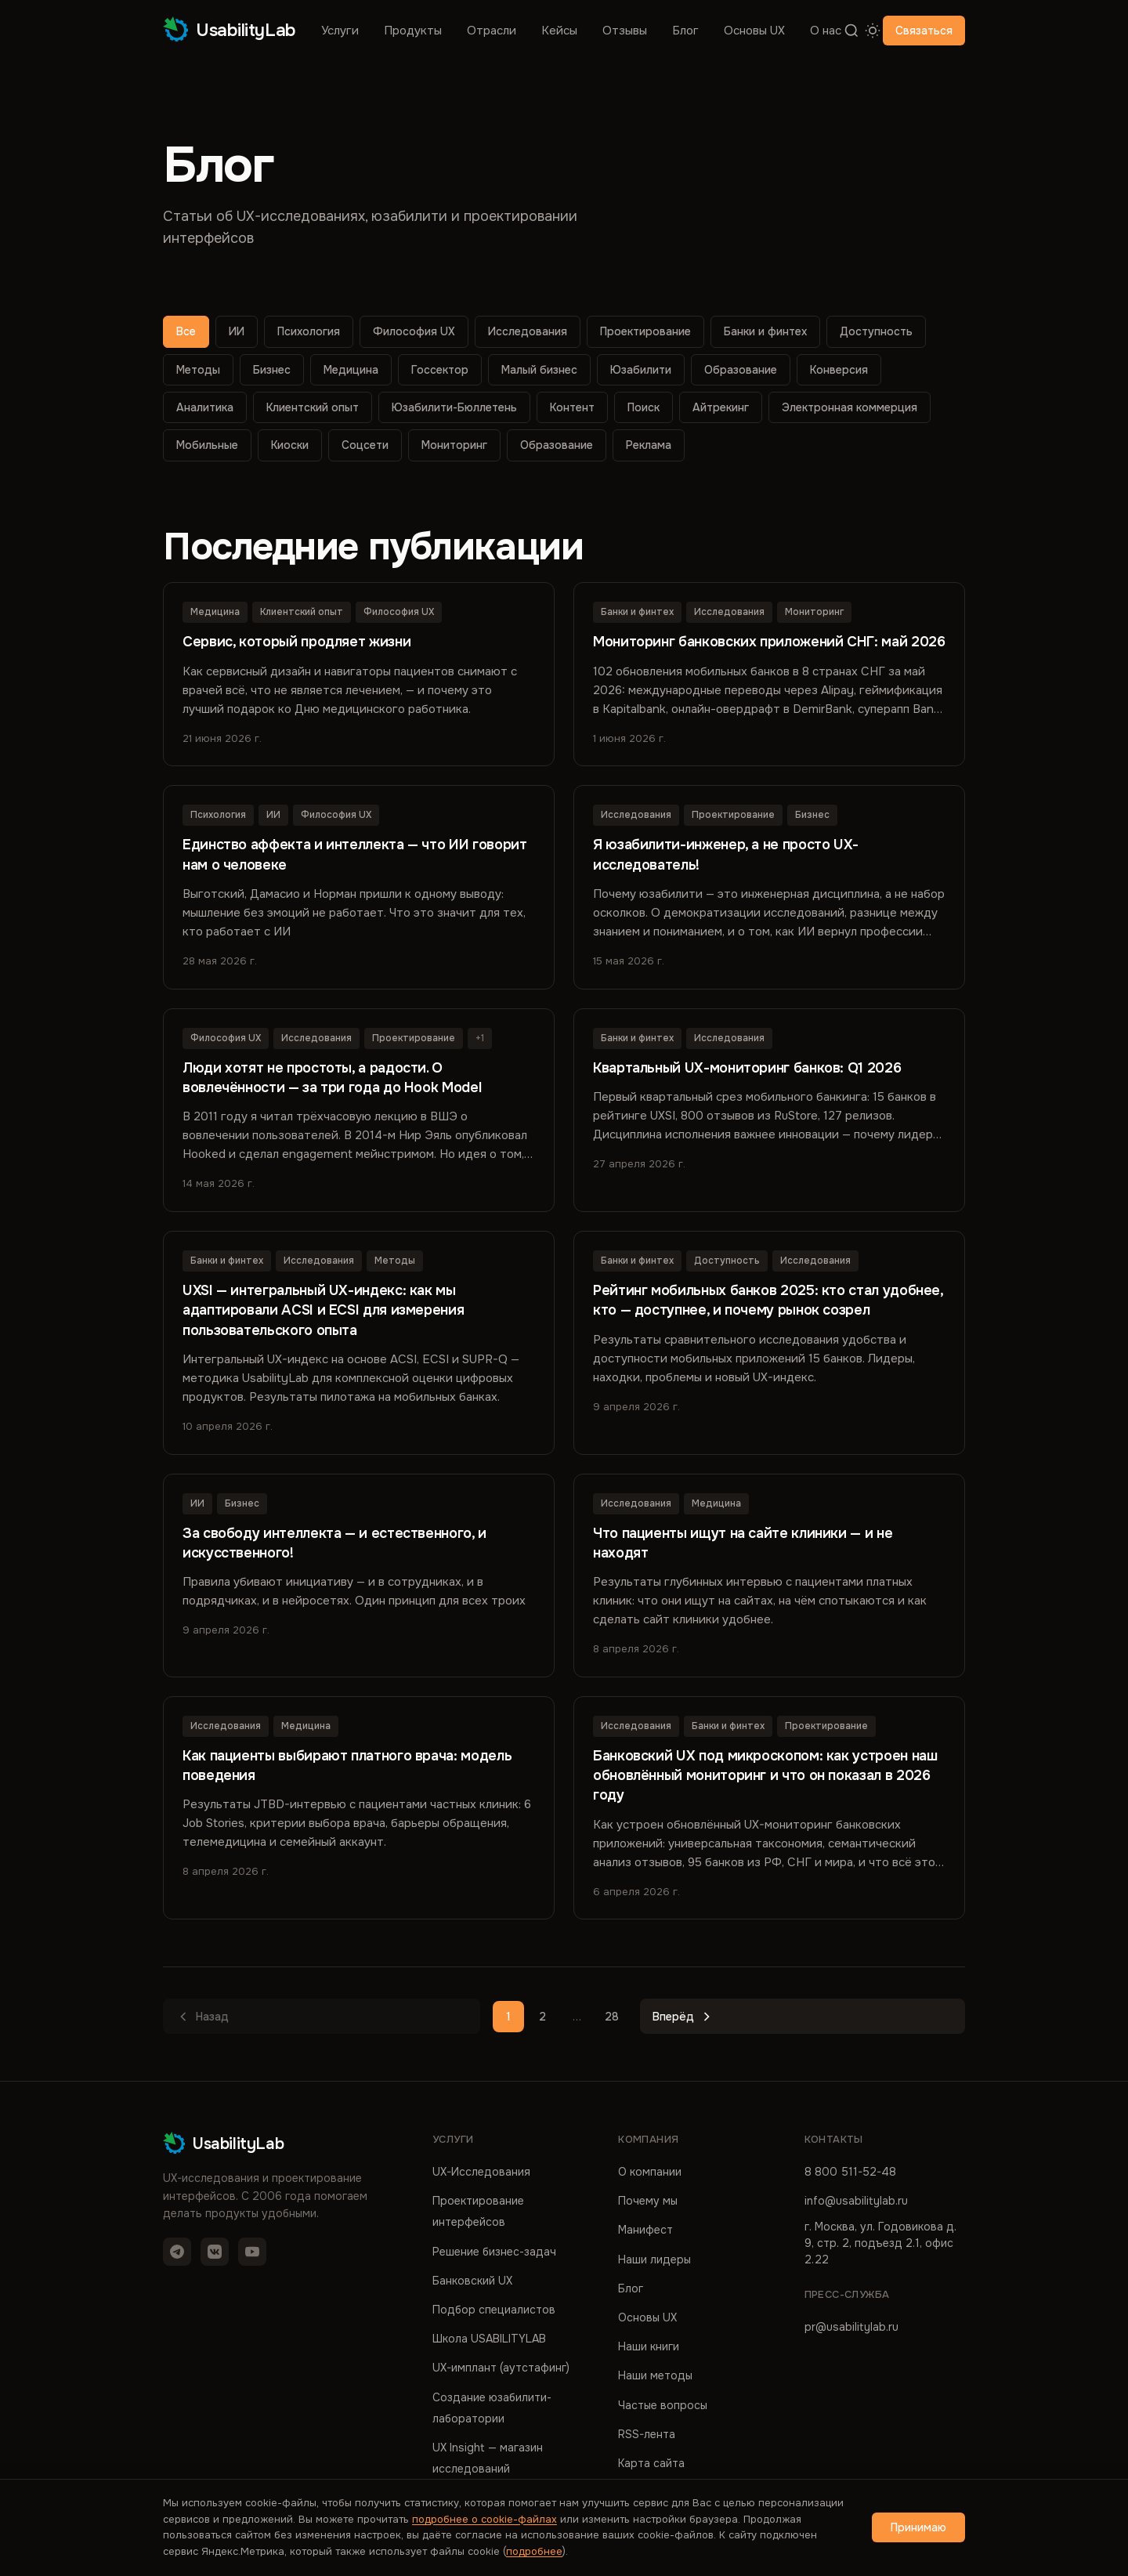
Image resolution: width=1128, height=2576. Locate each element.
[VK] (215, 2250)
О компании (650, 2170)
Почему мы (648, 2199)
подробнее (534, 2551)
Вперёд (683, 2016)
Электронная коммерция (849, 407)
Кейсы (559, 30)
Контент (572, 407)
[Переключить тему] (872, 30)
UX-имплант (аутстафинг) (500, 2366)
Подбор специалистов (493, 2308)
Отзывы (624, 30)
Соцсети (365, 445)
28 (612, 2015)
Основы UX (754, 30)
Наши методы (655, 2374)
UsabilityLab (229, 29)
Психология (308, 331)
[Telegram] (177, 2250)
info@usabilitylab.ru (856, 2199)
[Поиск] (851, 30)
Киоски (290, 445)
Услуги (340, 30)
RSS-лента (646, 2432)
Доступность (876, 331)
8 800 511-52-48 (850, 2170)
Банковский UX (472, 2278)
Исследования (527, 331)
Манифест (645, 2228)
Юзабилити (640, 370)
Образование (740, 370)
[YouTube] (252, 2250)
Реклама (648, 445)
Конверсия (839, 370)
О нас (825, 30)
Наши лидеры (654, 2257)
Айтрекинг (720, 407)
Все (186, 331)
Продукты (413, 30)
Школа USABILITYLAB (489, 2337)
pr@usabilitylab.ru (851, 2325)
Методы (198, 370)
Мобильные (207, 445)
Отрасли (491, 30)
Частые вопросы (662, 2403)
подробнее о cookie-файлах (484, 2519)
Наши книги (648, 2345)
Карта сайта (651, 2462)
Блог (685, 30)
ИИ (236, 331)
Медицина (351, 370)
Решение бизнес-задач (494, 2249)
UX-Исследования (481, 2170)
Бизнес (272, 370)
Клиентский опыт (312, 407)
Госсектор (439, 370)
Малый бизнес (539, 370)
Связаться (924, 31)
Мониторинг (454, 445)
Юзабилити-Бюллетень (454, 407)
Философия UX (414, 331)
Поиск (643, 407)
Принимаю (918, 2527)
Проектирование (645, 331)
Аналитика (204, 407)
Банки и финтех (765, 331)
